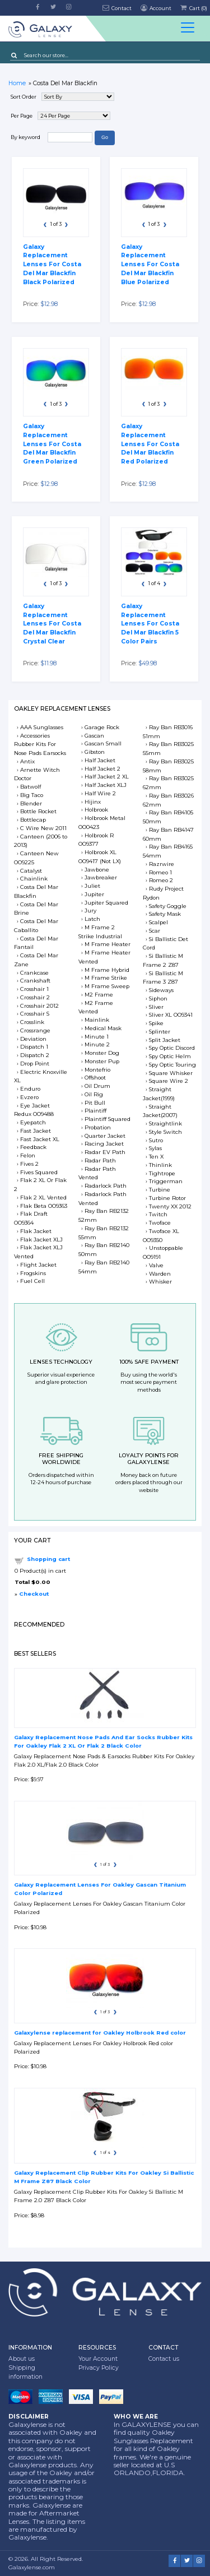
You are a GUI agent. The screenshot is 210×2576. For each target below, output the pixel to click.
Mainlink (97, 1020)
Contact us (163, 2358)
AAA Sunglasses (41, 727)
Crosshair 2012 (39, 1006)
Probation (98, 1127)
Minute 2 (97, 1044)
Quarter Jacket (105, 1136)
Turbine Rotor (167, 1198)
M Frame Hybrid (107, 970)
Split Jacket (164, 1040)
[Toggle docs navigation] (188, 28)
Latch (92, 919)
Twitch (158, 1214)
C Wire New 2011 (43, 828)
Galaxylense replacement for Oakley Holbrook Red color (100, 2033)
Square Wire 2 (168, 1081)
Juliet (92, 886)
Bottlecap (33, 820)
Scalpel (158, 922)
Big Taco (31, 795)
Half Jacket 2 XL (107, 776)
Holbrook (96, 810)
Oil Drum (97, 1086)
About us (21, 2358)
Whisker (160, 1281)
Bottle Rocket (38, 811)
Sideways (161, 990)
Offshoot (95, 1077)
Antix (27, 761)
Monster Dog (102, 1053)
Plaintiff (95, 1111)
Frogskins (33, 1273)
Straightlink (165, 1123)
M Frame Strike (106, 978)
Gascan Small (103, 743)
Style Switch (165, 1132)
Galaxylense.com (31, 2567)
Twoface (160, 1223)
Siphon (158, 998)
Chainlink (34, 878)
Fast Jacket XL (39, 1139)
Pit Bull (95, 1103)
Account (155, 7)
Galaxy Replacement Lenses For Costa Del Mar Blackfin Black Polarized (52, 264)
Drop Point (34, 1063)
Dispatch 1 (34, 1047)
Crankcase (34, 973)
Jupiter (94, 894)
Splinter (159, 1031)
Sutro (156, 1140)
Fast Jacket (35, 1131)
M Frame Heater (107, 944)
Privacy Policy (98, 2367)
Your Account (98, 2358)
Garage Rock (102, 727)
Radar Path (100, 1160)
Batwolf (30, 787)
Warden (160, 1274)
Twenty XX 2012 (170, 1206)
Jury (90, 910)
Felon (27, 1155)
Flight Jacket (38, 1265)
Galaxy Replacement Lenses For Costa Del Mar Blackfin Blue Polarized (150, 264)
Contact (116, 7)
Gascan (94, 736)
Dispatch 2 (34, 1055)
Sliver (156, 1007)
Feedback (33, 1147)
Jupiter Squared (106, 903)
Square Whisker (171, 1073)
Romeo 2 (161, 880)
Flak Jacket (36, 1231)
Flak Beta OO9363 (43, 1206)
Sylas (155, 1148)
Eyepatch (33, 1122)
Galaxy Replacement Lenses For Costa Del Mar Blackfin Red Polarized (150, 444)
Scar (154, 931)
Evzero (29, 1097)
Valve (156, 1265)
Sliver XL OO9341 (171, 1015)
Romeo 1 (160, 872)
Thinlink (160, 1165)
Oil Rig (94, 1094)
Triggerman (166, 1181)
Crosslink (32, 1022)
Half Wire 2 (100, 793)
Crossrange (35, 1030)
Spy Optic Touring (172, 1065)
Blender (31, 803)
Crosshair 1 (34, 989)
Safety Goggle (167, 906)
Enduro (30, 1089)
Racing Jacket (104, 1144)
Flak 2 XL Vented (43, 1197)
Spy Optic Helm (170, 1056)
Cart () (193, 7)
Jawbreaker (101, 877)
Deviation (33, 1039)
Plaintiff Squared (107, 1119)
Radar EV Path (105, 1152)
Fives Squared (39, 1172)
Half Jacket (100, 760)
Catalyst (31, 871)
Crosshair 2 (35, 997)
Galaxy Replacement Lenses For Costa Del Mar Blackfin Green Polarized (52, 444)
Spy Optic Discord (172, 1048)
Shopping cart (48, 1559)
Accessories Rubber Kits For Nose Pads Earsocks (40, 745)
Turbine (159, 1190)
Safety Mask (165, 914)
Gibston (95, 752)
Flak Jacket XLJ (41, 1239)
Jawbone (97, 870)
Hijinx (93, 802)
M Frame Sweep (107, 986)
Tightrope (162, 1173)
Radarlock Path (106, 1186)
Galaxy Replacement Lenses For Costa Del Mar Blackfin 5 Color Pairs (150, 624)
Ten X (156, 1156)
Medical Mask (103, 1028)
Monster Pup (102, 1061)
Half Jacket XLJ (106, 785)
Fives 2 (29, 1164)
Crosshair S (34, 1014)
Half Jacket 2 (102, 769)
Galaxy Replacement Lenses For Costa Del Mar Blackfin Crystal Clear (52, 624)
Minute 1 (97, 1037)
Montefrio (97, 1070)
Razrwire (161, 864)
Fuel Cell (32, 1281)
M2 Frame (99, 995)
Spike (156, 1023)
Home (17, 83)
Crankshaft (35, 980)
